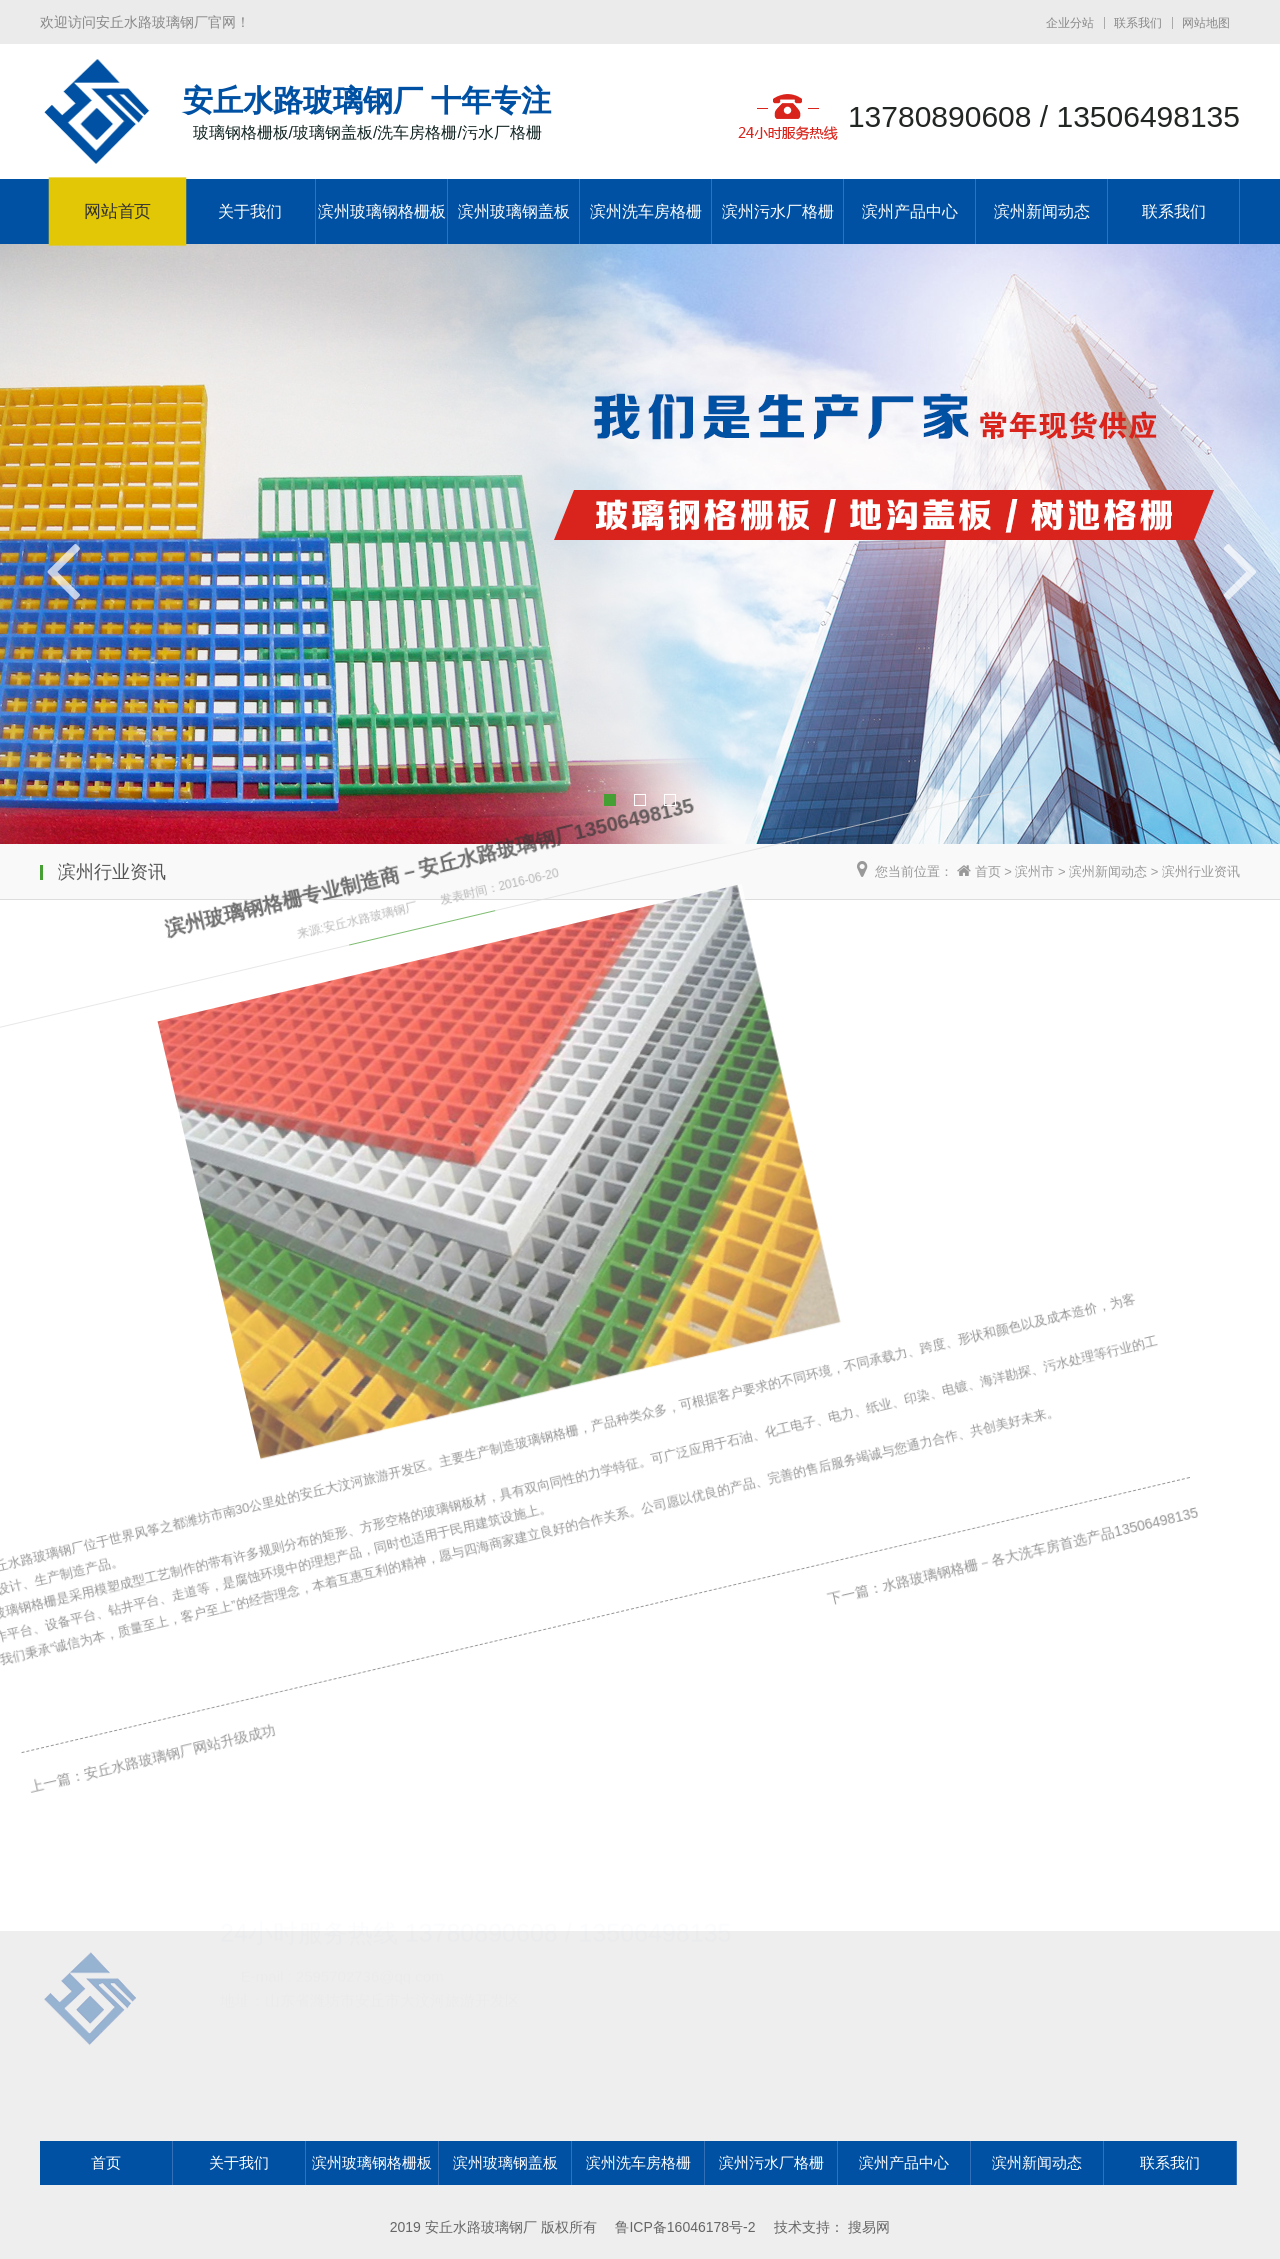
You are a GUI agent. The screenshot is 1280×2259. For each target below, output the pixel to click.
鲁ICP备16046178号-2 (685, 2227)
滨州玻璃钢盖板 (514, 211)
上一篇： (48, 1778)
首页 (988, 871)
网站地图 (1206, 23)
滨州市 (1034, 871)
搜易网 (869, 2227)
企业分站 (1070, 23)
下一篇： (801, 1452)
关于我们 (250, 211)
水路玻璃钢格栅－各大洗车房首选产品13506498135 (974, 1376)
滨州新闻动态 (1042, 211)
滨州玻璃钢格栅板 (382, 211)
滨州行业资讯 (1201, 871)
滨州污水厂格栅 (778, 211)
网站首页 (117, 212)
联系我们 (1138, 23)
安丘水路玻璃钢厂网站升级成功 (163, 1728)
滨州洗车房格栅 (646, 211)
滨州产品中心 (910, 211)
